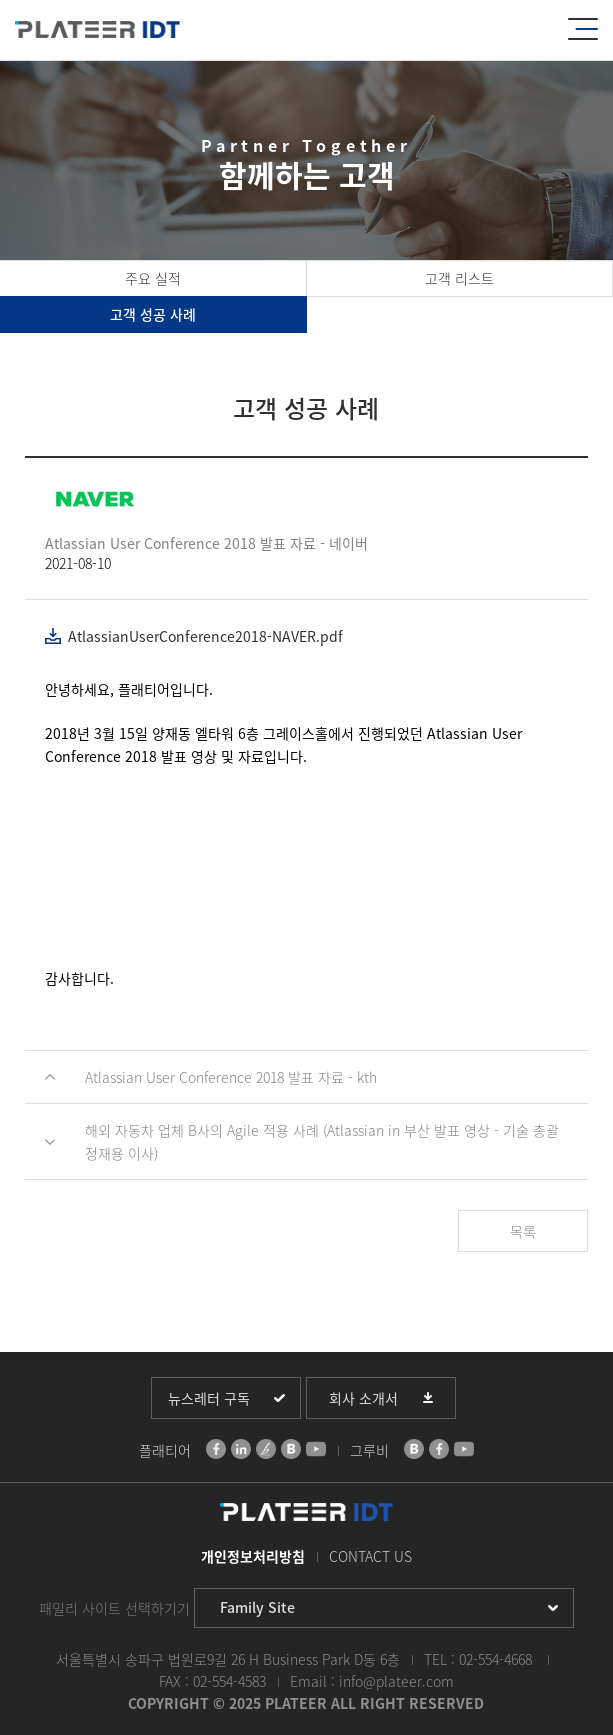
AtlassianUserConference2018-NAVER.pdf (205, 636)
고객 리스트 (459, 278)
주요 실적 (153, 278)
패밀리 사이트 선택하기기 (114, 1607)
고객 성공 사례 (153, 314)
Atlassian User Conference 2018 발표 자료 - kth (231, 1077)
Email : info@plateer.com (372, 1681)
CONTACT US (370, 1556)
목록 (523, 1231)
